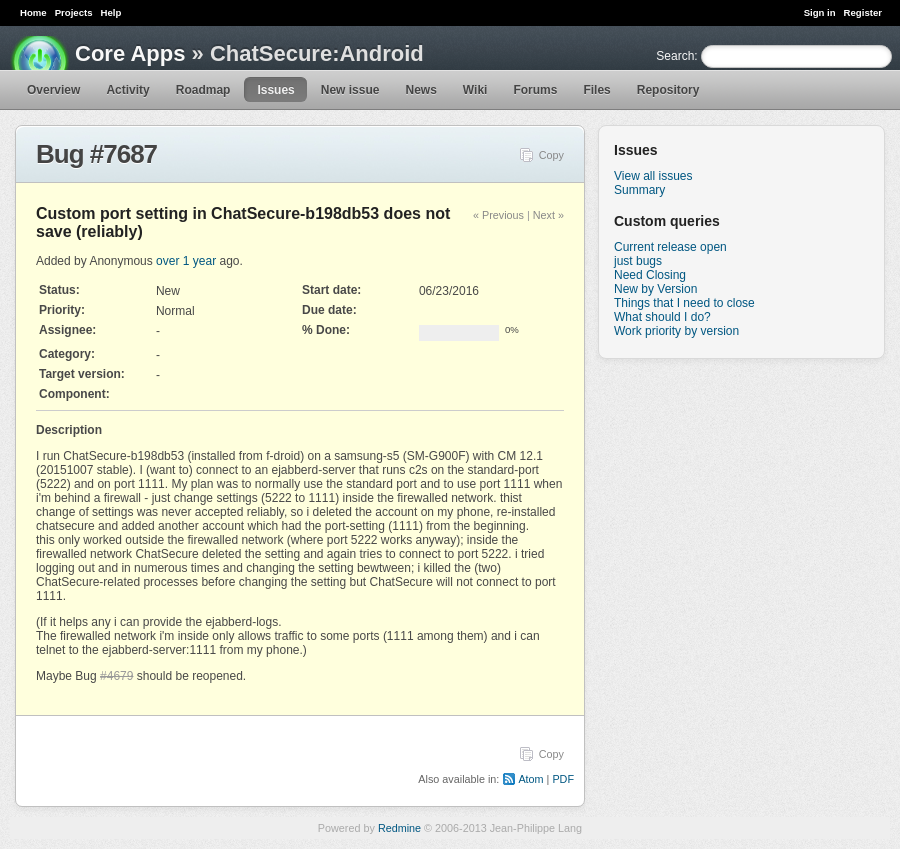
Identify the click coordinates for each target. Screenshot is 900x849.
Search (675, 56)
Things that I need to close (684, 303)
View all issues (653, 176)
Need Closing (650, 275)
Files (596, 90)
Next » (548, 215)
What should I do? (662, 317)
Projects (74, 12)
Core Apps (130, 53)
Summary (639, 190)
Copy (551, 155)
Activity (127, 90)
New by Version (655, 289)
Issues (275, 90)
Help (111, 12)
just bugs (638, 261)
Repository (668, 90)
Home (33, 12)
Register (863, 12)
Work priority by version (676, 331)
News (420, 90)
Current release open (670, 247)
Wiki (475, 90)
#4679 (116, 676)
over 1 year (186, 261)
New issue (350, 90)
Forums (535, 90)
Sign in (820, 12)
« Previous (498, 215)
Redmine (399, 828)
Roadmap (203, 90)
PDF (563, 779)
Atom (530, 779)
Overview (53, 90)
